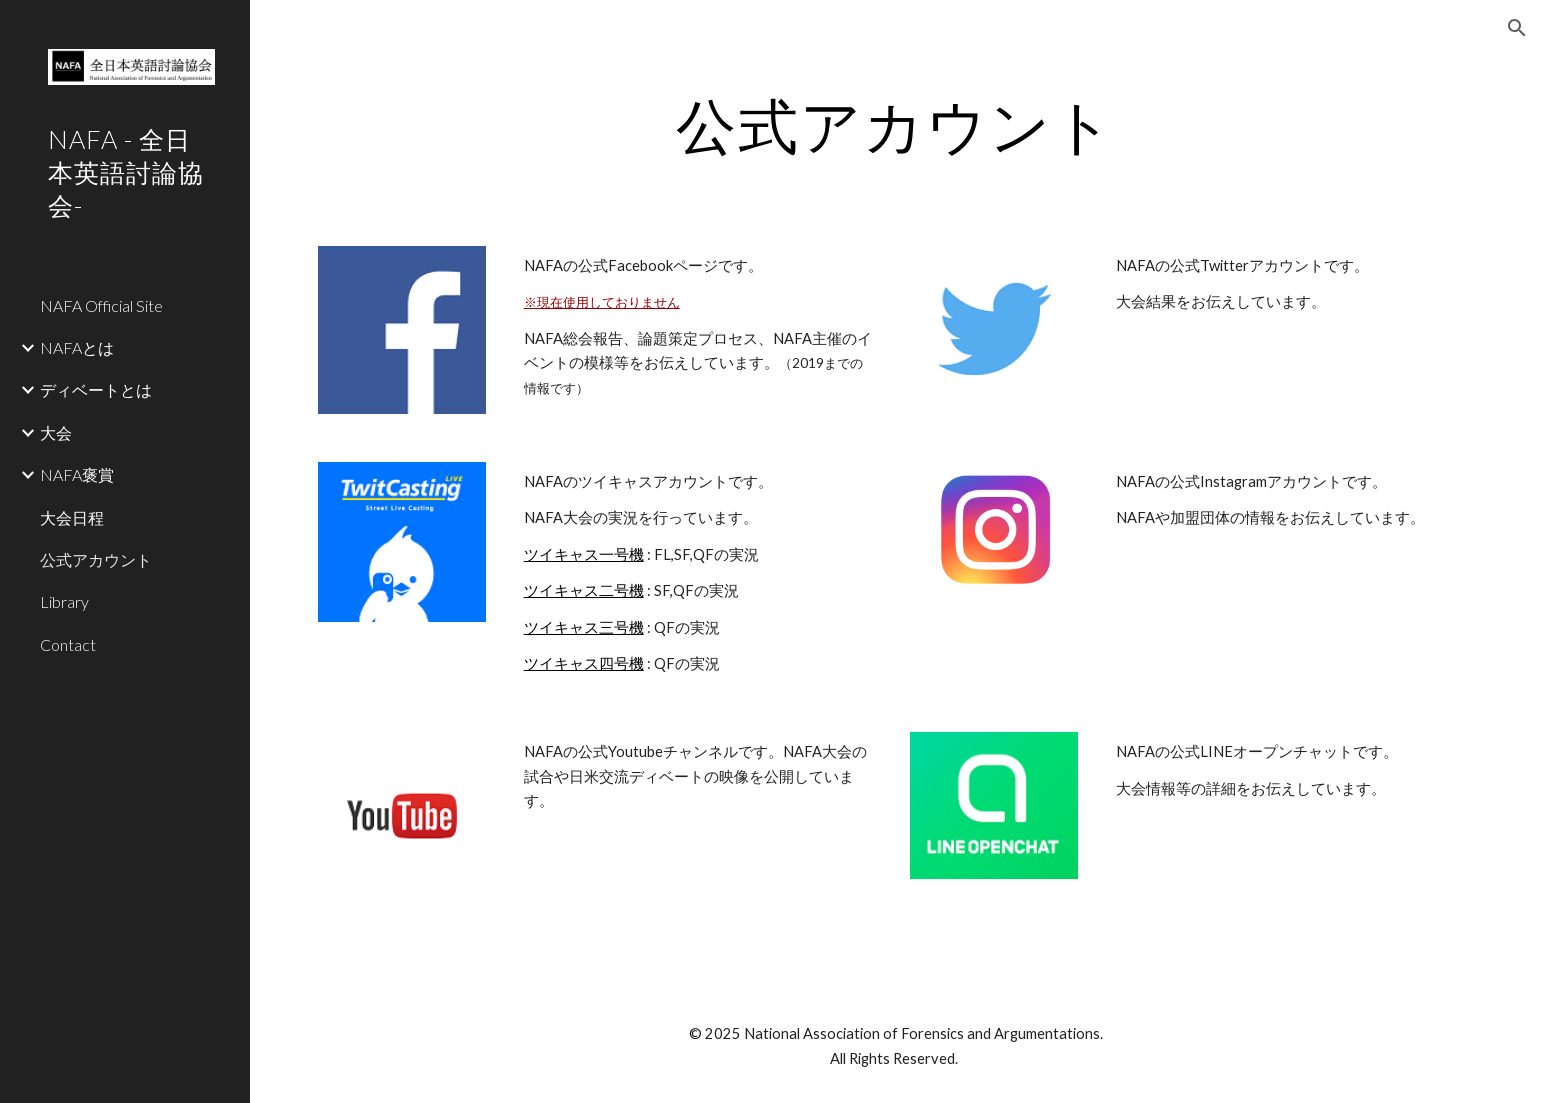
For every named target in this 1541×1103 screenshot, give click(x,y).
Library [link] (64, 601)
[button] (1517, 28)
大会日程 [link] (72, 517)
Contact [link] (68, 644)
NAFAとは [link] (77, 347)
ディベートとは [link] (96, 389)
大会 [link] (56, 432)
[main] (895, 125)
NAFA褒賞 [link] (77, 474)
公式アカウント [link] (96, 559)
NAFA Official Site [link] (101, 305)
